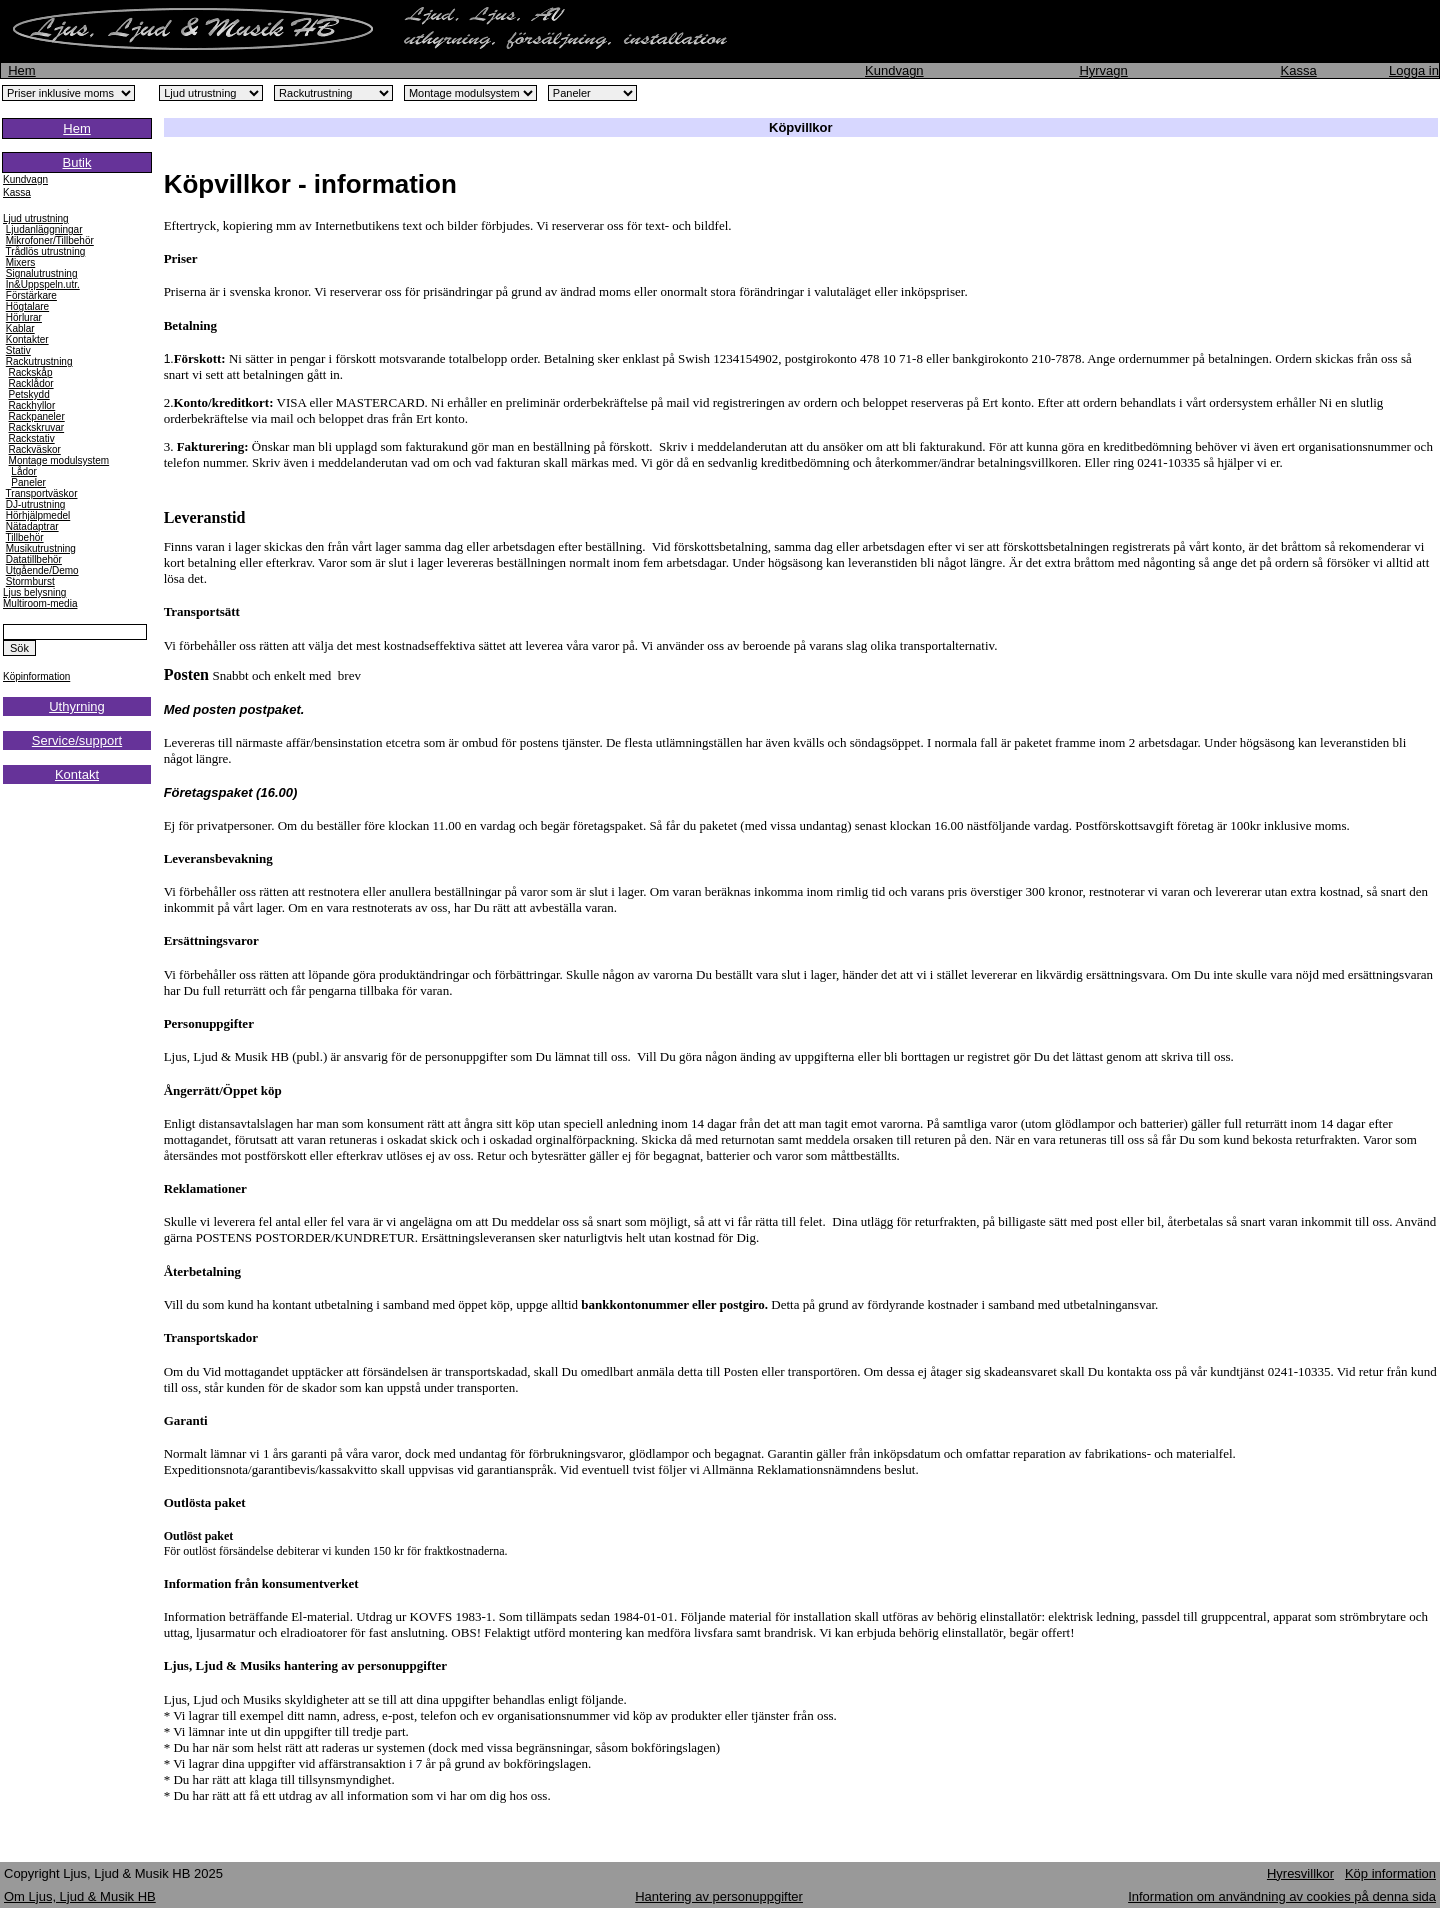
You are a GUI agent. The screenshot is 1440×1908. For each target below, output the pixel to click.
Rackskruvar (37, 427)
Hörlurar (24, 317)
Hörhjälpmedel (38, 515)
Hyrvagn (1103, 70)
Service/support (77, 740)
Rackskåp (31, 372)
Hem (21, 70)
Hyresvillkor (1300, 1873)
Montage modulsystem (59, 460)
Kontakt (77, 774)
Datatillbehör (34, 559)
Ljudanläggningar (44, 229)
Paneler (28, 482)
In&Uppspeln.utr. (43, 284)
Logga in (1414, 70)
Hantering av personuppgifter (719, 1896)
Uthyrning (77, 706)
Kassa (1299, 70)
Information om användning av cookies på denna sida (1282, 1896)
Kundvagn (894, 70)
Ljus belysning (34, 592)
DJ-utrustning (35, 504)
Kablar (20, 328)
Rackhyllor (32, 405)
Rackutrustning (39, 361)
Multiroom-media (40, 603)
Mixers (20, 262)
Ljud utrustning (36, 218)
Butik (77, 162)
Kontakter (27, 339)
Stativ (18, 350)
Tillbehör (25, 537)
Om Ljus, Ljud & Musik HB (80, 1896)
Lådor (24, 471)
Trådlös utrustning (46, 251)
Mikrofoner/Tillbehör (50, 240)
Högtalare (27, 306)
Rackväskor (35, 449)
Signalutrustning (42, 273)
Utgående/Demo (42, 570)
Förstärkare (31, 295)
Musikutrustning (41, 548)
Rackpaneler (37, 416)
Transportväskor (42, 493)
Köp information (1390, 1873)
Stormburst (30, 581)
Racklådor (31, 383)
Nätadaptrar (32, 526)
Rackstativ (32, 438)
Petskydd (29, 394)
